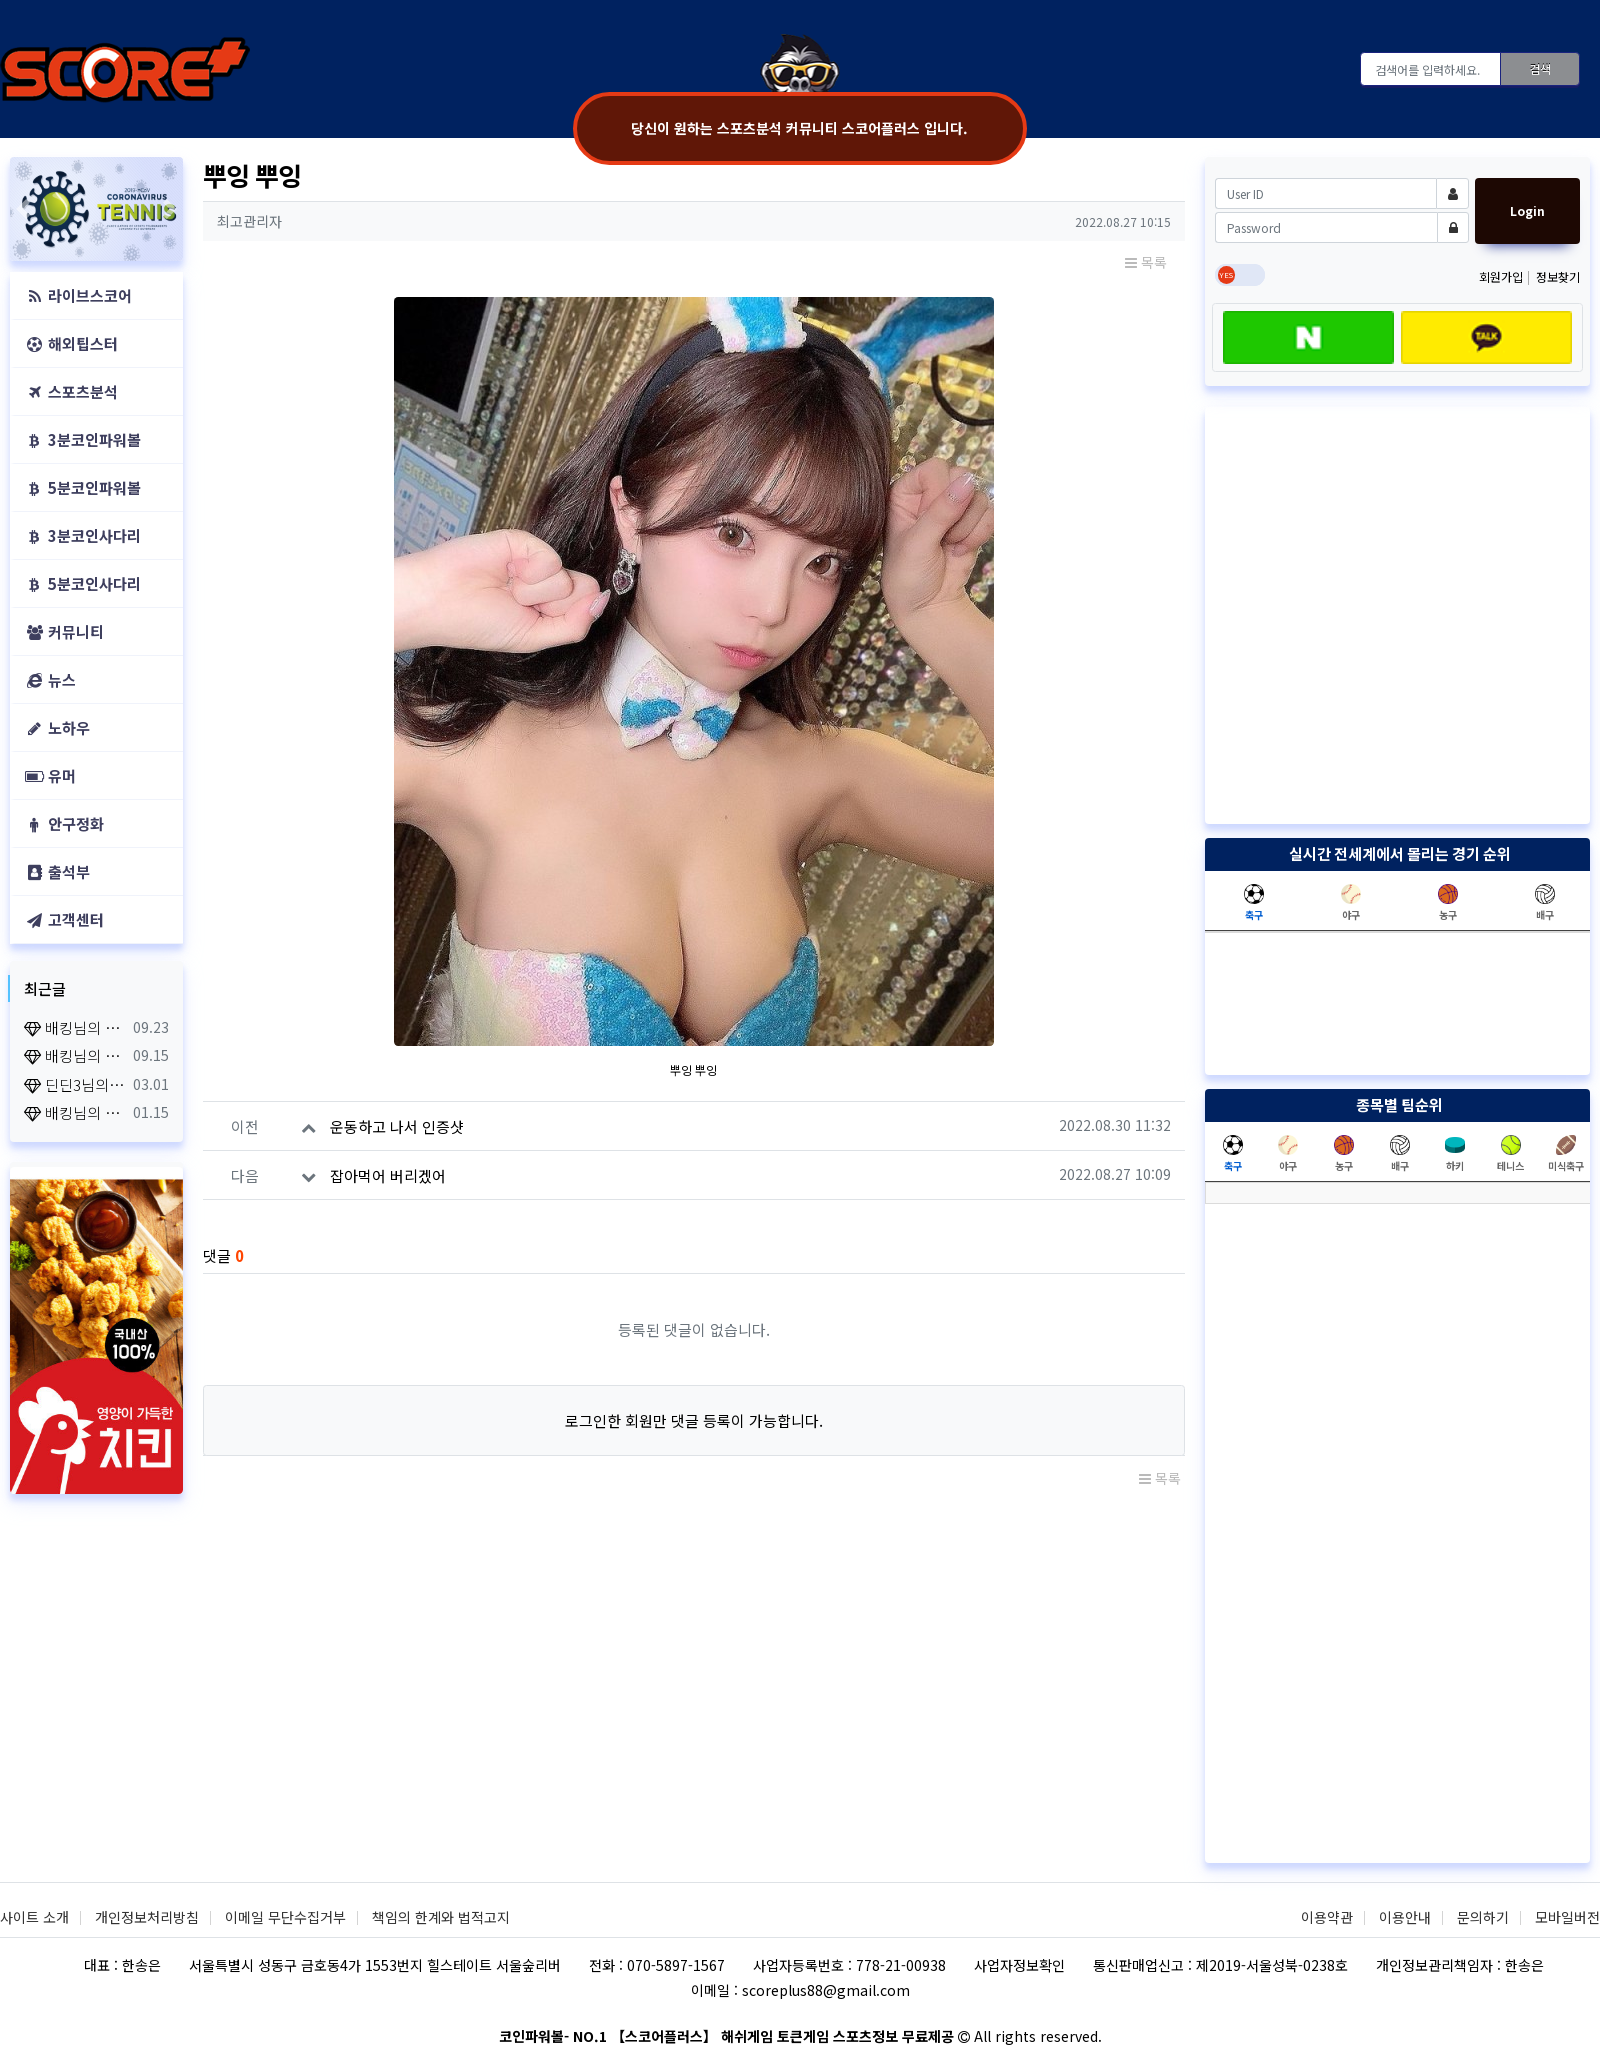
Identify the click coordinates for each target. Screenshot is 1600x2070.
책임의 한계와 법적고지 (441, 1917)
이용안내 (1405, 1917)
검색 (1540, 68)
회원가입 (1502, 276)
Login (1527, 210)
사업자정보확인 (1019, 1965)
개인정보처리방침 (147, 1917)
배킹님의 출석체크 (75, 1027)
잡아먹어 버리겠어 (388, 1175)
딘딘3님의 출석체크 (75, 1084)
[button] (23, 209)
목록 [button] (1146, 262)
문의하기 (1483, 1917)
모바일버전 (1567, 1917)
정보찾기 (1558, 276)
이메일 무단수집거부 (285, 1917)
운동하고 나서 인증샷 (397, 1126)
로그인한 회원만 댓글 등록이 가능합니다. (694, 1420)
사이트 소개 (34, 1917)
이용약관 (1327, 1917)
